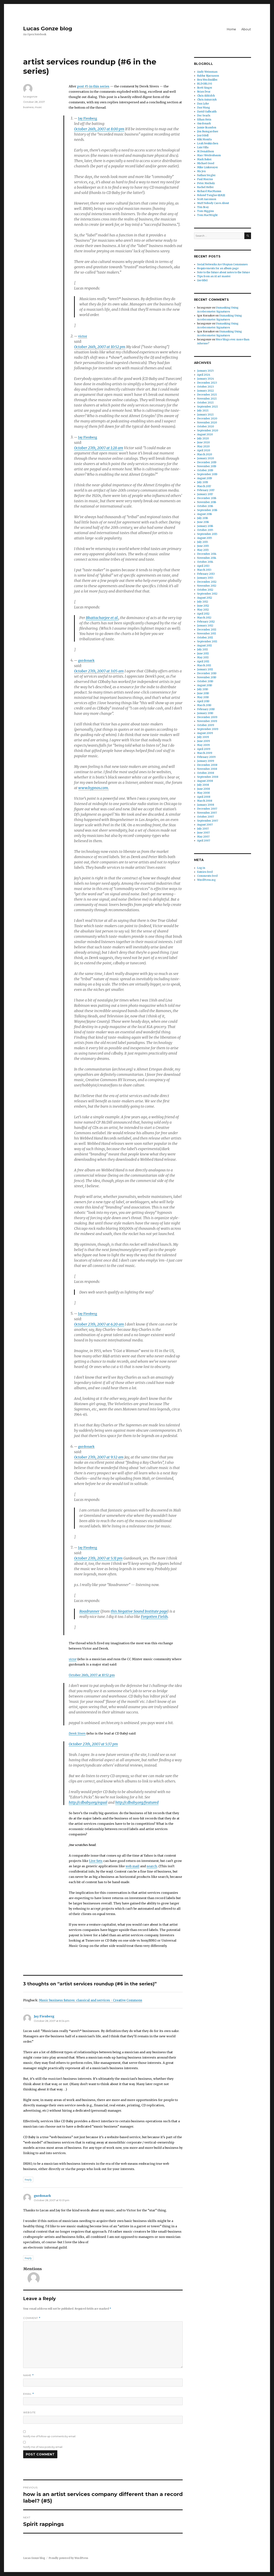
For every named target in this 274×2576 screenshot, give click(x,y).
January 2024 (205, 378)
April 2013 (203, 565)
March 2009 (204, 753)
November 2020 (207, 422)
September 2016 (207, 510)
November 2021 (206, 398)
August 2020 (205, 434)
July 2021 (202, 410)
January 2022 (205, 390)
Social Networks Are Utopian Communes (222, 264)
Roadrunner (89, 1611)
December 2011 (206, 629)
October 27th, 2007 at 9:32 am (99, 1457)
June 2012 (203, 605)
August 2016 (204, 514)
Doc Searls (203, 115)
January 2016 (205, 526)
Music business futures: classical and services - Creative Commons (90, 2000)
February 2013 (206, 573)
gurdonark (86, 660)
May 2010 (203, 697)
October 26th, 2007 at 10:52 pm (99, 347)
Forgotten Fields (154, 1616)
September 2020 (207, 430)
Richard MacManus (209, 191)
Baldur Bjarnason (208, 75)
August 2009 (205, 733)
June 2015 (203, 546)
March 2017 (204, 486)
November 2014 (206, 558)
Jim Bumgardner (207, 131)
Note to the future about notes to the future (223, 272)
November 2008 (207, 769)
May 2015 (203, 550)
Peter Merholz (206, 183)
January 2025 (205, 370)
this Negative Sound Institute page (139, 1611)
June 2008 (203, 788)
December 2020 (207, 418)
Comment (31, 2318)
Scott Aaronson (206, 199)
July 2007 (203, 828)
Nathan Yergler (206, 175)
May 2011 (202, 657)
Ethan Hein (204, 119)
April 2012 (203, 613)
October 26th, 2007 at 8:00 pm (99, 129)
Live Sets (96, 1861)
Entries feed (205, 872)
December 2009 (207, 717)
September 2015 (207, 534)
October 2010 (205, 681)
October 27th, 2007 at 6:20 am (99, 1324)
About (246, 29)
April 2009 (203, 749)
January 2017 (205, 494)
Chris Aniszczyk (207, 99)
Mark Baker (204, 159)
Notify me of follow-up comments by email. (49, 2436)
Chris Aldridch (206, 95)
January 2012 (205, 625)
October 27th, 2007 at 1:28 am (98, 448)
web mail (132, 1866)
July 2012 (202, 601)
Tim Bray (203, 207)
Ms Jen (201, 171)
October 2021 (205, 402)
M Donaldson (205, 151)
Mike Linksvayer (207, 167)
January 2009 (205, 761)
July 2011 (202, 649)
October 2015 (205, 530)
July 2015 (202, 542)
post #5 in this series (93, 86)
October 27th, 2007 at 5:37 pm (93, 1744)
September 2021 (207, 406)
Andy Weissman (207, 71)
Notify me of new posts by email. (43, 2446)
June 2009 (203, 741)
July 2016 (202, 518)
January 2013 (205, 577)
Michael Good (205, 163)
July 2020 (203, 438)
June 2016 (203, 522)
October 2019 (205, 470)
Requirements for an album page (218, 268)
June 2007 (203, 832)
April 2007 (203, 840)
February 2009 (206, 757)
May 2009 (203, 745)
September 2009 (207, 729)
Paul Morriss (205, 179)
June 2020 (203, 442)
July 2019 (202, 482)
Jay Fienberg (87, 118)
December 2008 (207, 765)
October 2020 (205, 426)
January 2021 (205, 414)
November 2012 (206, 585)
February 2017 (205, 490)
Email (28, 2393)
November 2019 (206, 466)
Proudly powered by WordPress (68, 2558)
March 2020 (204, 454)
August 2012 (204, 597)
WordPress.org (206, 879)
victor (82, 336)
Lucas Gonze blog (47, 28)
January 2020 (205, 458)
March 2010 (204, 705)
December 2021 (207, 394)
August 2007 (205, 824)
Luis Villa (202, 147)
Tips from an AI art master (214, 276)
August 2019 (204, 478)
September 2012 (207, 593)
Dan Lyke (203, 103)
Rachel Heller (205, 187)
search (152, 1866)
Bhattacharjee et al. (102, 617)
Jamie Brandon (206, 127)
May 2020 (203, 446)
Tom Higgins (205, 211)
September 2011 (207, 641)
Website (29, 2412)
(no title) (202, 280)
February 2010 (206, 709)
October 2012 (205, 589)
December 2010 (206, 673)
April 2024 (203, 374)
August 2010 (204, 685)
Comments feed (207, 876)
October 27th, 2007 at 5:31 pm (98, 1558)
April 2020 (203, 450)
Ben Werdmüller (207, 79)
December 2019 (206, 462)
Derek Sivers (77, 1733)
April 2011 (203, 661)
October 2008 (205, 773)
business (28, 107)
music (38, 107)
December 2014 (206, 554)
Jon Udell (202, 135)
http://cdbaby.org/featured (137, 1802)
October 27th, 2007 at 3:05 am (99, 671)
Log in (201, 868)
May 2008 (203, 792)
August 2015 (204, 538)
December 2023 (207, 382)
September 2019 (207, 474)
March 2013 (204, 569)
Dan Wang (203, 107)
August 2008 (205, 781)
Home (231, 29)
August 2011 (204, 645)
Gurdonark (204, 123)
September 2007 (207, 820)
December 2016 (206, 498)
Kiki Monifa (204, 139)
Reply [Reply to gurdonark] (28, 2258)
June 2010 (203, 693)
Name (28, 2375)
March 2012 (204, 617)
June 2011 (203, 653)
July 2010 (202, 689)
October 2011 (205, 637)
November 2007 (207, 812)
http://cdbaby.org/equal (88, 1802)
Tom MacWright (207, 215)
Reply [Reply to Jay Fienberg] (28, 2179)
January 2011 (205, 669)
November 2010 (206, 677)
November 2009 (207, 721)
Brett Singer (204, 87)
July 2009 (203, 737)
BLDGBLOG (204, 83)
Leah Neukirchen (207, 143)
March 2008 (204, 800)
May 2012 (203, 609)
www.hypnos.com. (93, 788)
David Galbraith (206, 111)
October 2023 (205, 386)
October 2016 (205, 506)
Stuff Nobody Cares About (213, 203)
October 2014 (205, 562)
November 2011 (206, 633)
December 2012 (206, 581)
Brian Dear (204, 91)
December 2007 (207, 808)
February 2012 (206, 621)
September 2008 (207, 777)
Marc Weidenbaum (209, 155)
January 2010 (205, 713)
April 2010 (203, 701)
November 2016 (206, 502)
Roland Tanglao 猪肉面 (211, 195)
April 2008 (203, 796)
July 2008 (203, 784)
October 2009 (205, 725)
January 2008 (205, 804)
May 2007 (203, 836)
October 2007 (205, 816)
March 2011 (204, 665)
